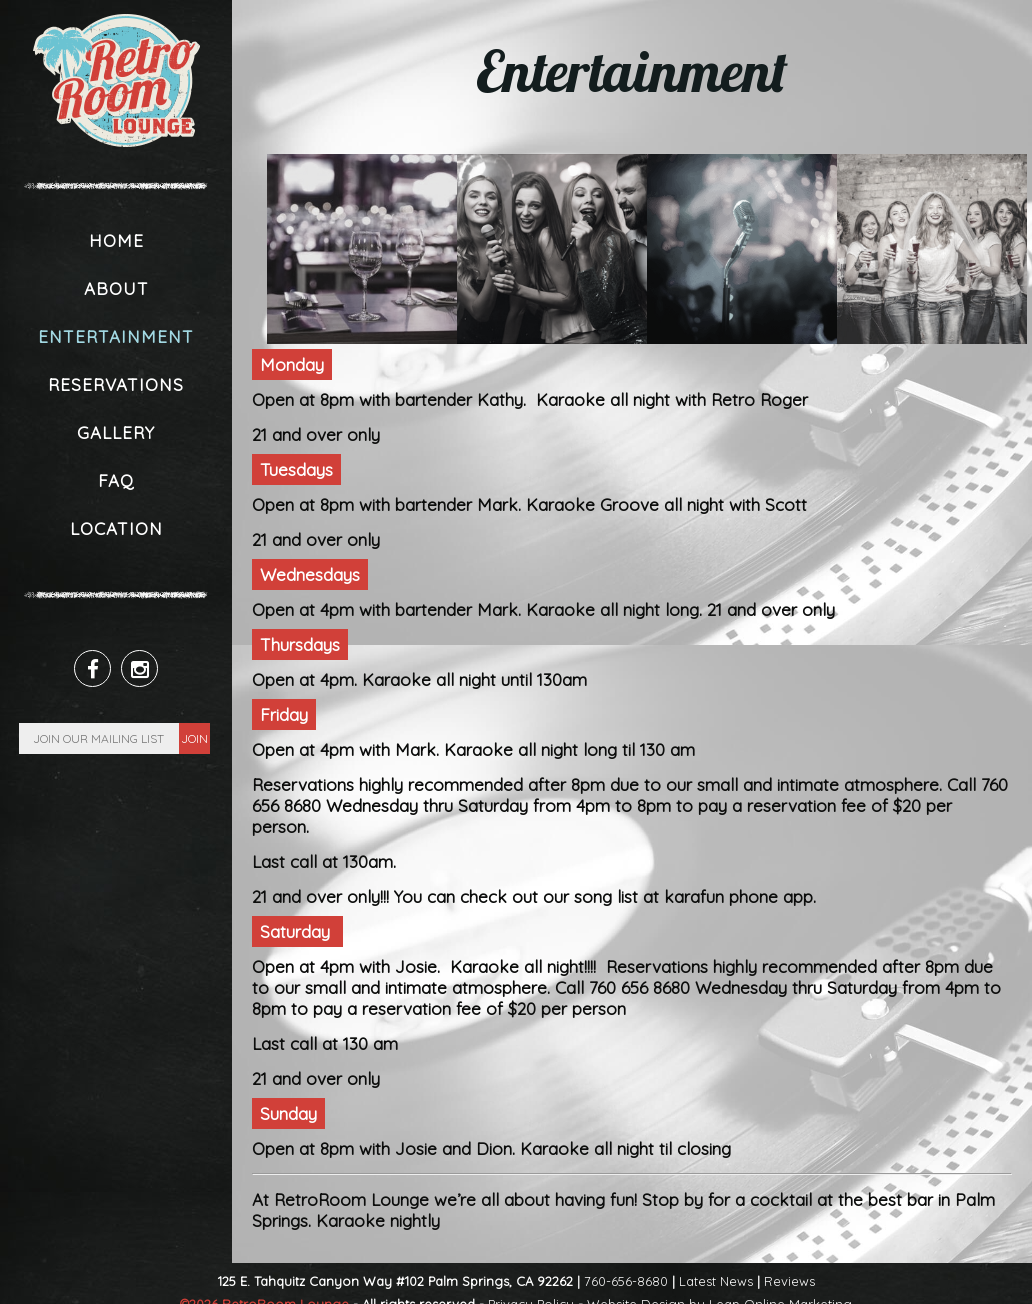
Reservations (116, 384)
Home (116, 240)
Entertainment (116, 336)
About (116, 288)
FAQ (116, 480)
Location (116, 528)
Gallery (116, 432)
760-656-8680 (626, 1281)
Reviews (789, 1281)
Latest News (716, 1281)
